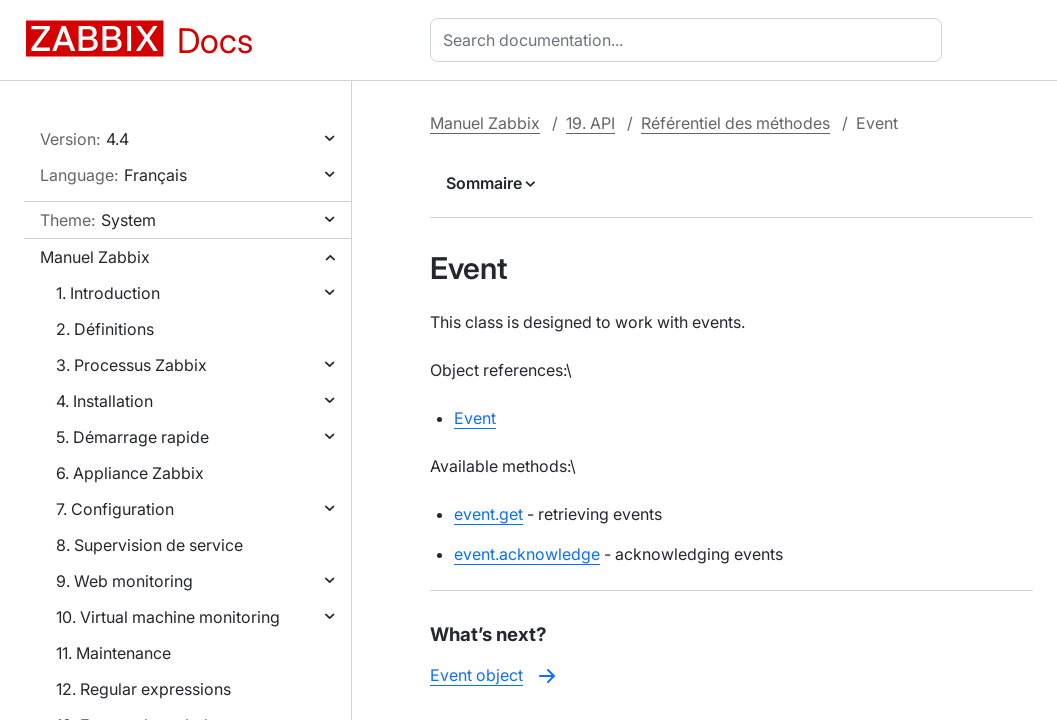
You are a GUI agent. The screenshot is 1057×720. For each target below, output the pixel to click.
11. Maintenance (113, 653)
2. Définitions (105, 329)
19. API (590, 123)
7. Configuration (115, 509)
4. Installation (104, 401)
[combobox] (690, 40)
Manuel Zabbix (95, 257)
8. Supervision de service (149, 545)
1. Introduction (108, 293)
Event (475, 418)
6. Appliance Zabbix (130, 473)
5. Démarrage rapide (132, 437)
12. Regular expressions (143, 689)
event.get (488, 514)
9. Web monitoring (124, 581)
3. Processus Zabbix (131, 365)
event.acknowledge (527, 554)
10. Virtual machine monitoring (168, 617)
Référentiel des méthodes (735, 123)
